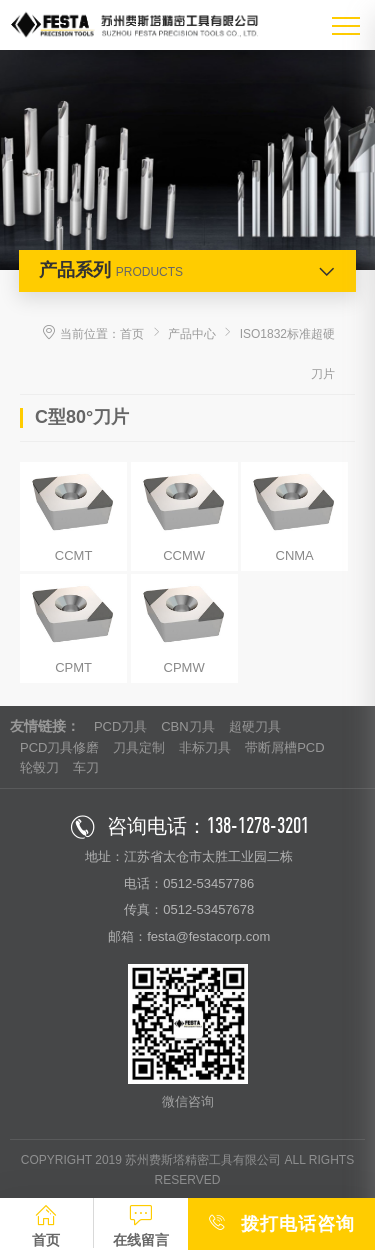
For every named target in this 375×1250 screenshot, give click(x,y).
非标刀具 (205, 747)
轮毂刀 (39, 767)
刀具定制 (139, 747)
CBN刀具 (187, 726)
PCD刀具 (120, 726)
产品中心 (192, 334)
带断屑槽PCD (284, 747)
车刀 (86, 767)
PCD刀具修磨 (59, 747)
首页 (132, 334)
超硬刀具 (255, 726)
